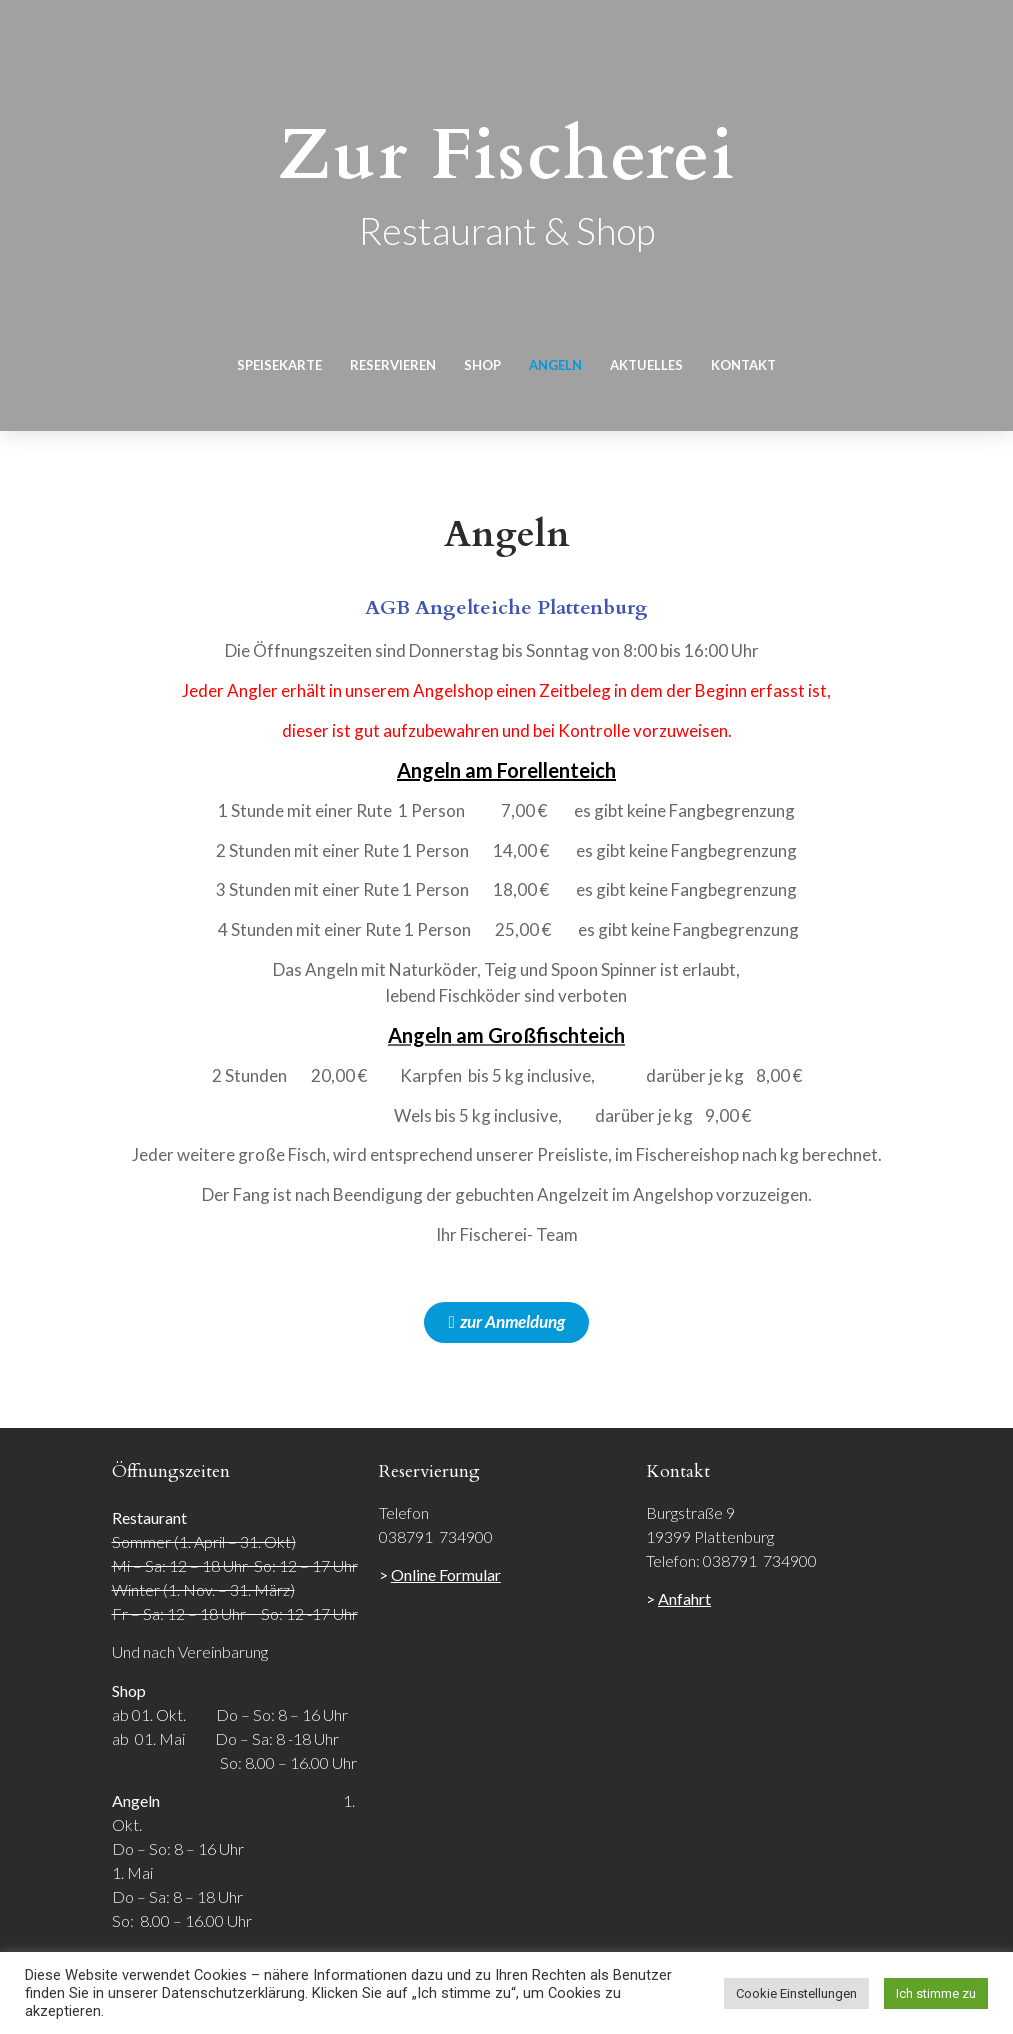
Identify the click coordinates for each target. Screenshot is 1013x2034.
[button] (506, 1322)
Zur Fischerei (506, 155)
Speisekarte (279, 365)
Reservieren (393, 365)
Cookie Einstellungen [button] (796, 1993)
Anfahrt (684, 1598)
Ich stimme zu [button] (936, 1993)
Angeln (555, 365)
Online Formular (446, 1574)
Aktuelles (646, 365)
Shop (482, 365)
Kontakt (743, 365)
